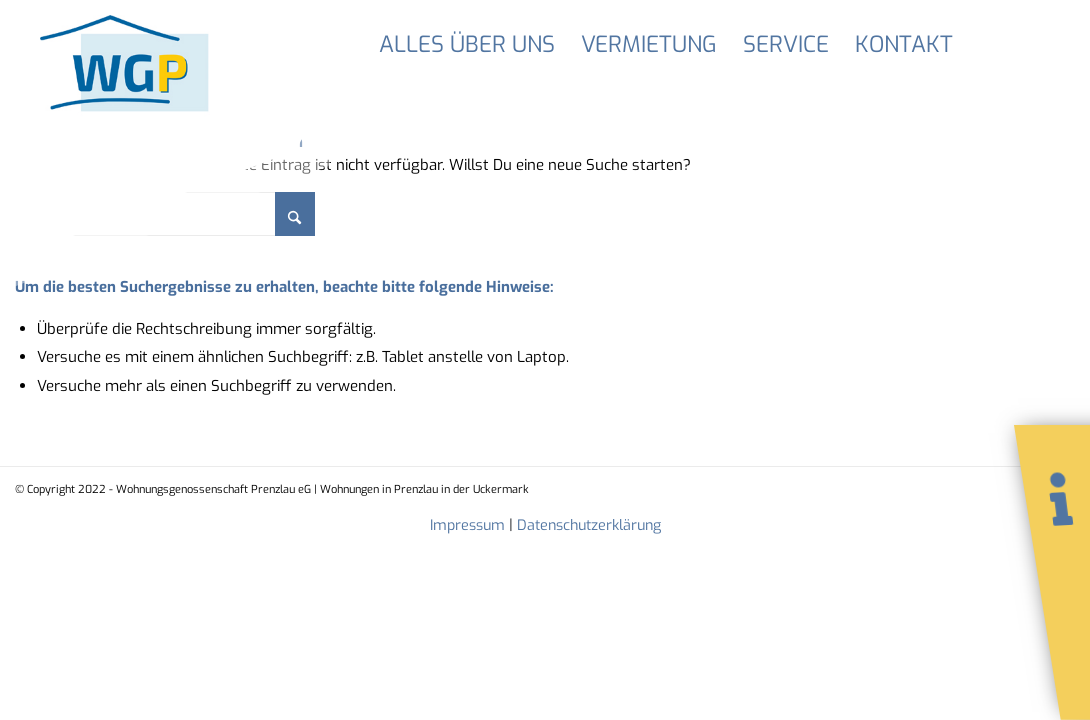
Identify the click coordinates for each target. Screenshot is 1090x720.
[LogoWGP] (128, 82)
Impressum (467, 525)
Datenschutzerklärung (589, 525)
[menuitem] (467, 45)
